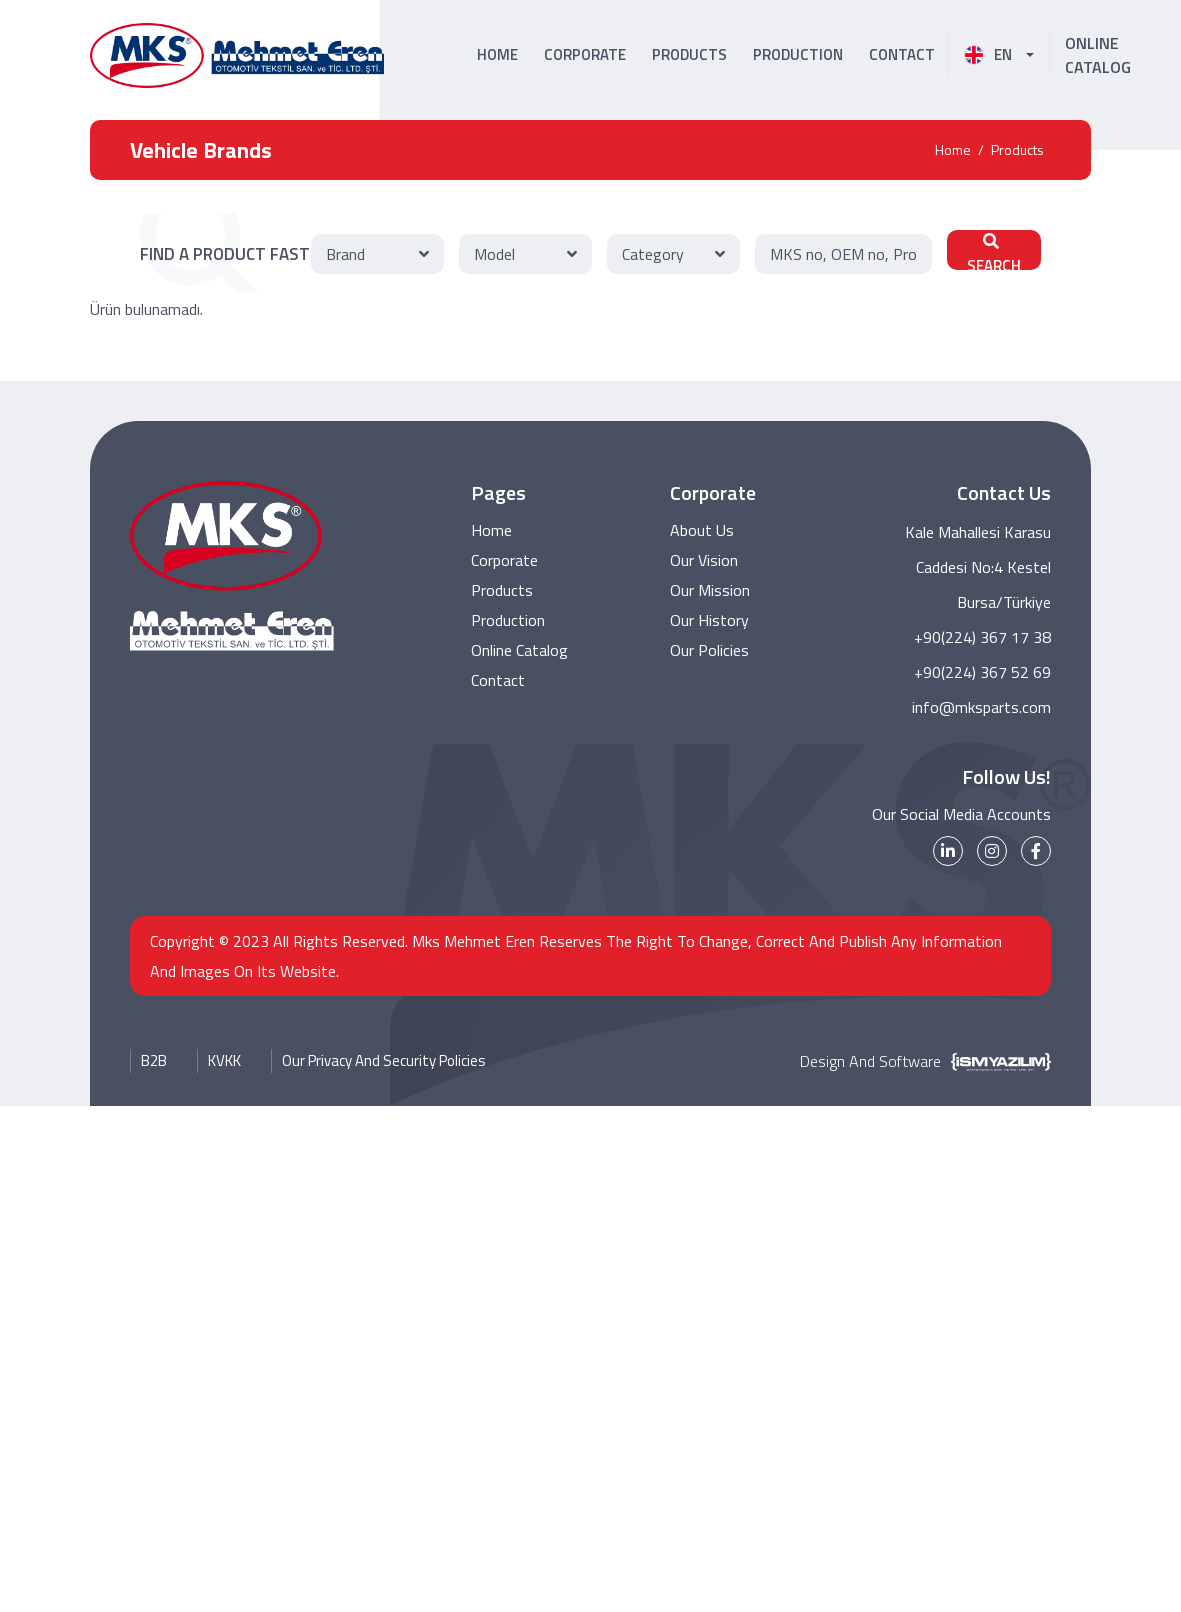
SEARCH (994, 251)
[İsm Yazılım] (996, 1061)
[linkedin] (948, 851)
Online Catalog (519, 650)
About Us (702, 530)
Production (508, 620)
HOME (497, 54)
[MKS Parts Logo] (237, 55)
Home (953, 149)
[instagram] (992, 851)
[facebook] (1036, 851)
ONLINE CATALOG (1098, 55)
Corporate (504, 560)
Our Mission (710, 590)
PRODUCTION (798, 54)
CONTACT (902, 54)
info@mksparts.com (981, 707)
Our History (709, 620)
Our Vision (704, 560)
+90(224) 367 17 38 (982, 637)
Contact (498, 680)
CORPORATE (585, 54)
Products (1017, 149)
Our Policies (709, 650)
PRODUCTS (689, 54)
